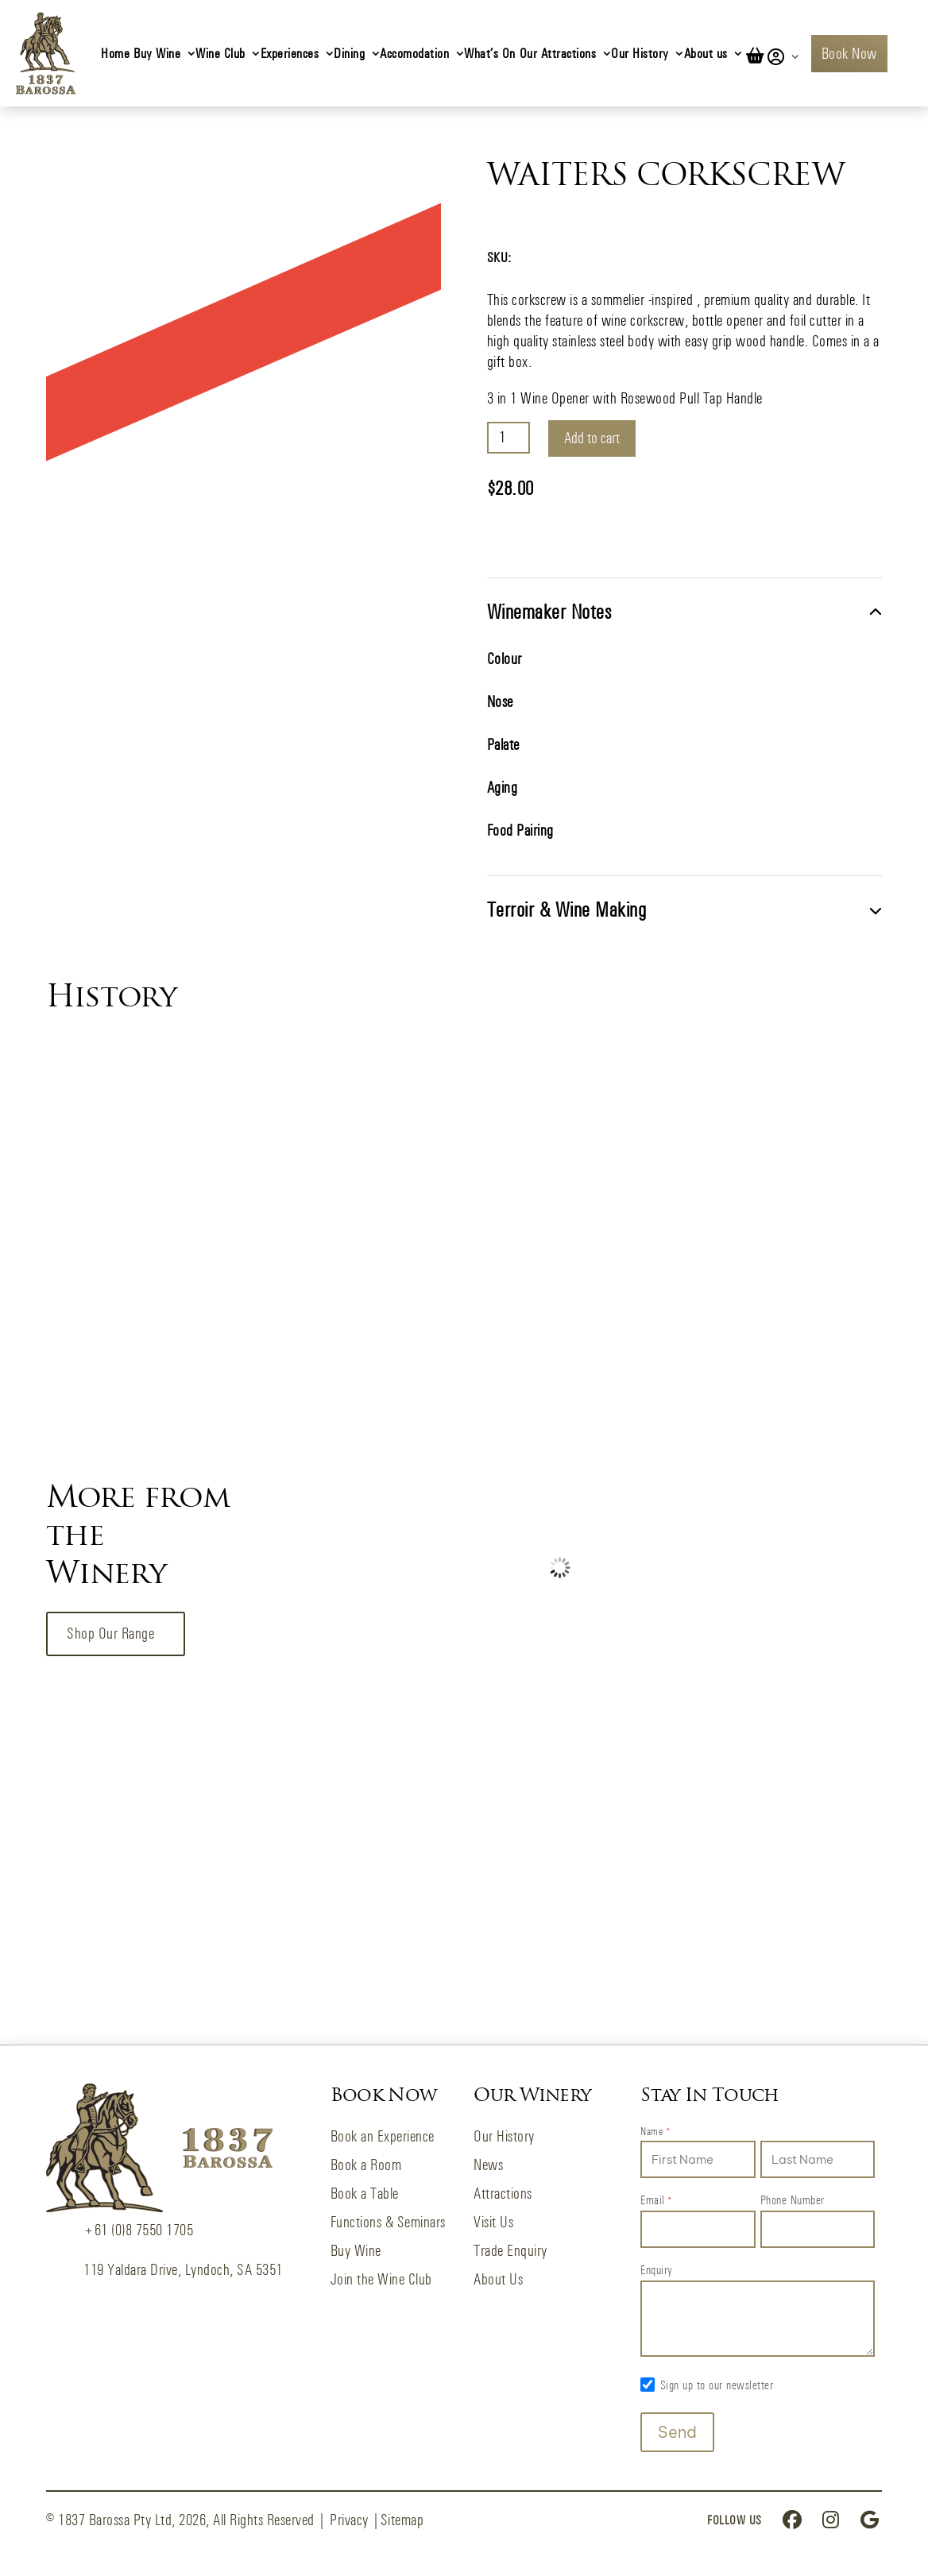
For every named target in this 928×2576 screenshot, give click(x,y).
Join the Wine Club (381, 2279)
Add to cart (592, 438)
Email (655, 2201)
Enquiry (656, 2269)
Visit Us (493, 2222)
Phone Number (792, 2199)
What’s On (490, 52)
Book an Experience (383, 2136)
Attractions (503, 2193)
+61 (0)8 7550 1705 (138, 2230)
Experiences (290, 52)
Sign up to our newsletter (717, 2385)
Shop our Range (110, 1633)
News (488, 2165)
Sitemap (402, 2520)
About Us (498, 2279)
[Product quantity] (508, 438)
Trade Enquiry (510, 2251)
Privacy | (355, 2520)
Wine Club (220, 52)
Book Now (849, 53)
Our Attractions (558, 52)
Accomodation (414, 52)
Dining (349, 52)
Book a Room (366, 2165)
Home (115, 52)
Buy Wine (156, 52)
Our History (640, 52)
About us (706, 52)
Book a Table (365, 2193)
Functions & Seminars (388, 2222)
